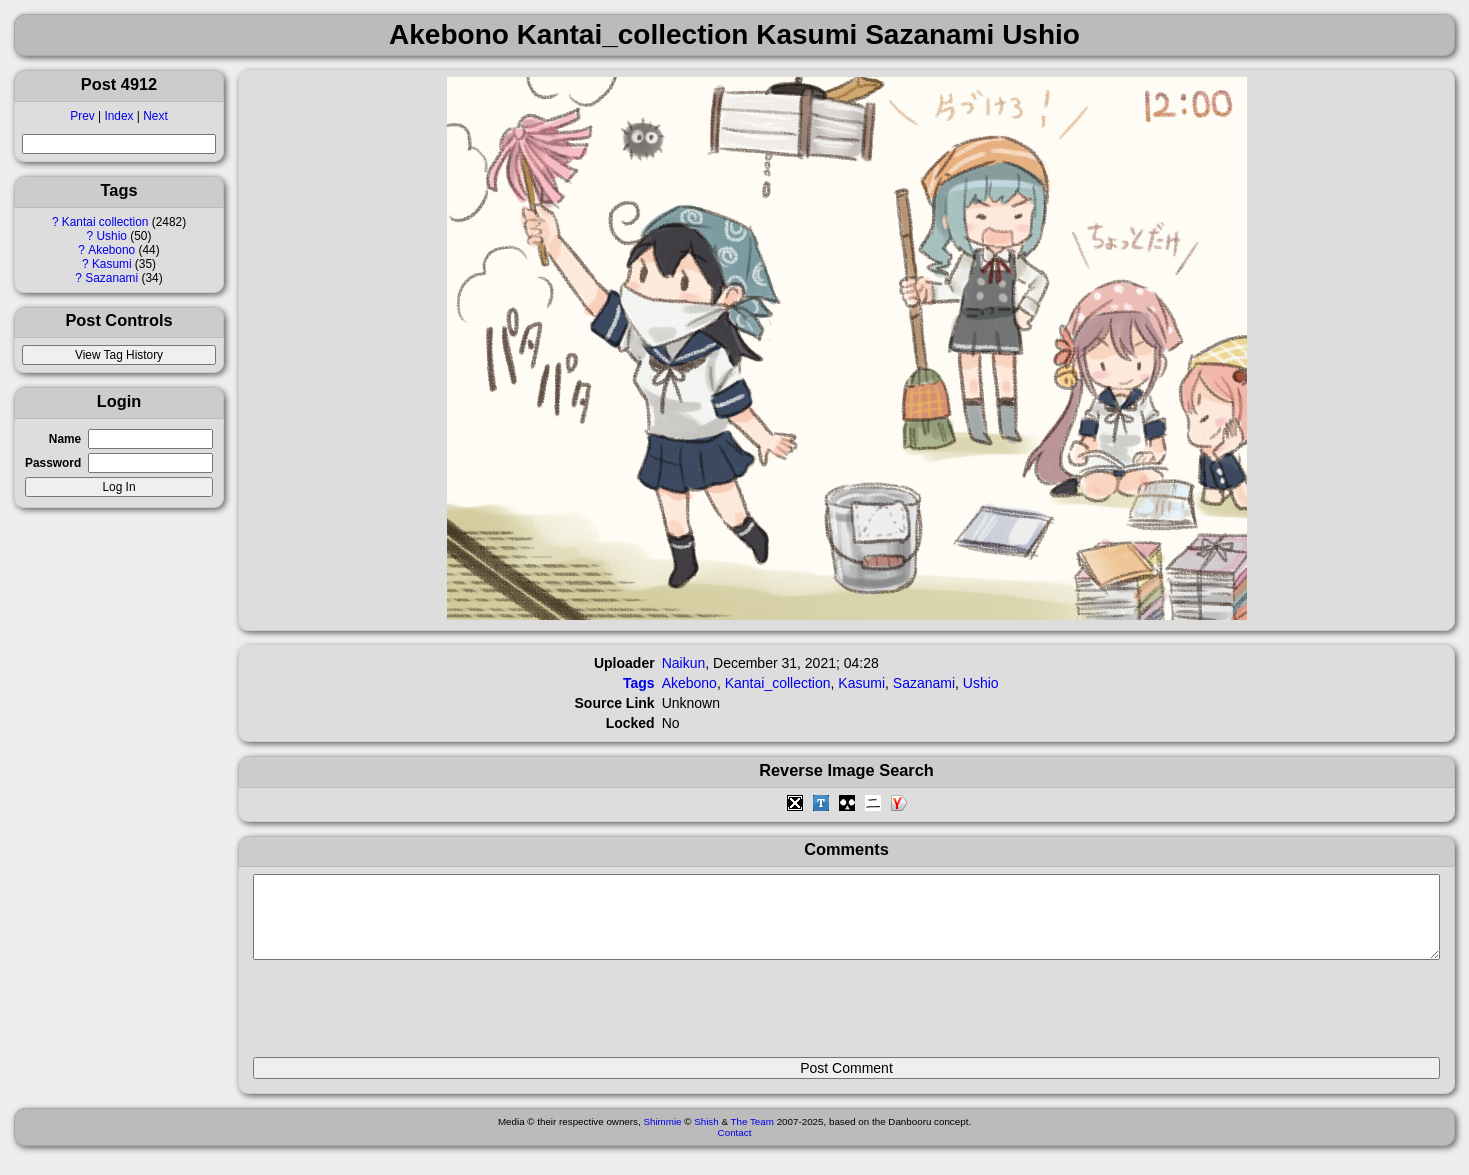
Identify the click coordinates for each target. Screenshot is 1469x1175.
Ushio (112, 236)
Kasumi (112, 264)
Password (53, 463)
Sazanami (111, 278)
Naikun (684, 663)
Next (155, 116)
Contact (735, 1147)
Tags (639, 683)
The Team (752, 1136)
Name (65, 439)
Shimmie (662, 1136)
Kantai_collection (778, 683)
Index (118, 116)
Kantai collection (105, 222)
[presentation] (405, 1017)
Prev (82, 116)
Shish (706, 1136)
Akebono (111, 250)
